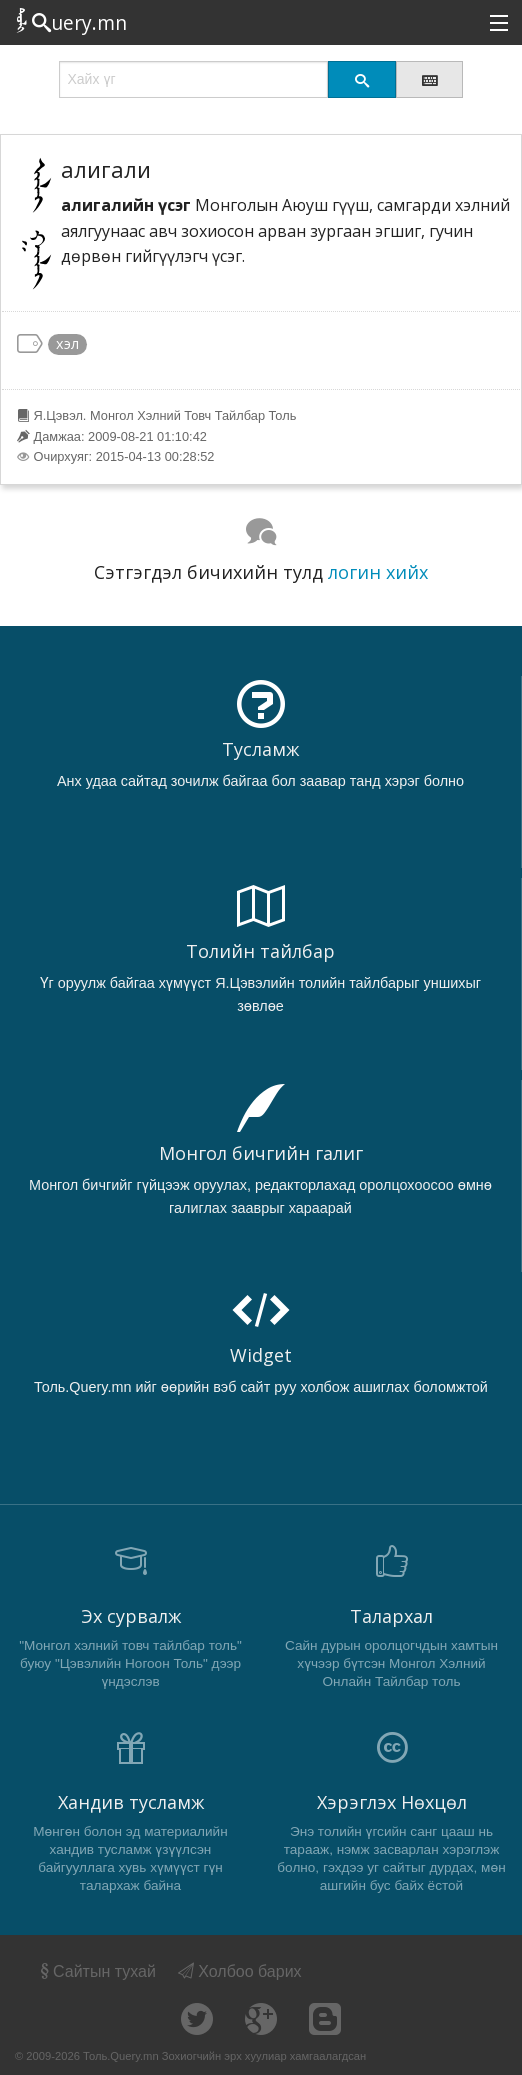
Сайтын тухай (96, 1971)
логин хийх (378, 572)
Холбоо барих (240, 1971)
